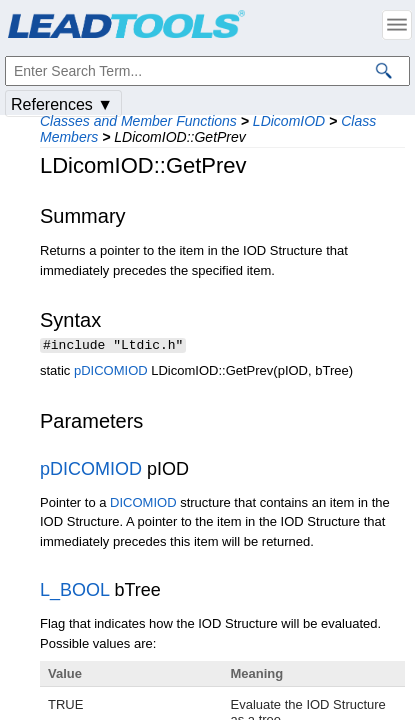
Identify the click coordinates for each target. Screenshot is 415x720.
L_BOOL (74, 592)
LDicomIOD (289, 121)
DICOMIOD (143, 504)
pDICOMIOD (111, 372)
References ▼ (62, 104)
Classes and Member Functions (138, 121)
